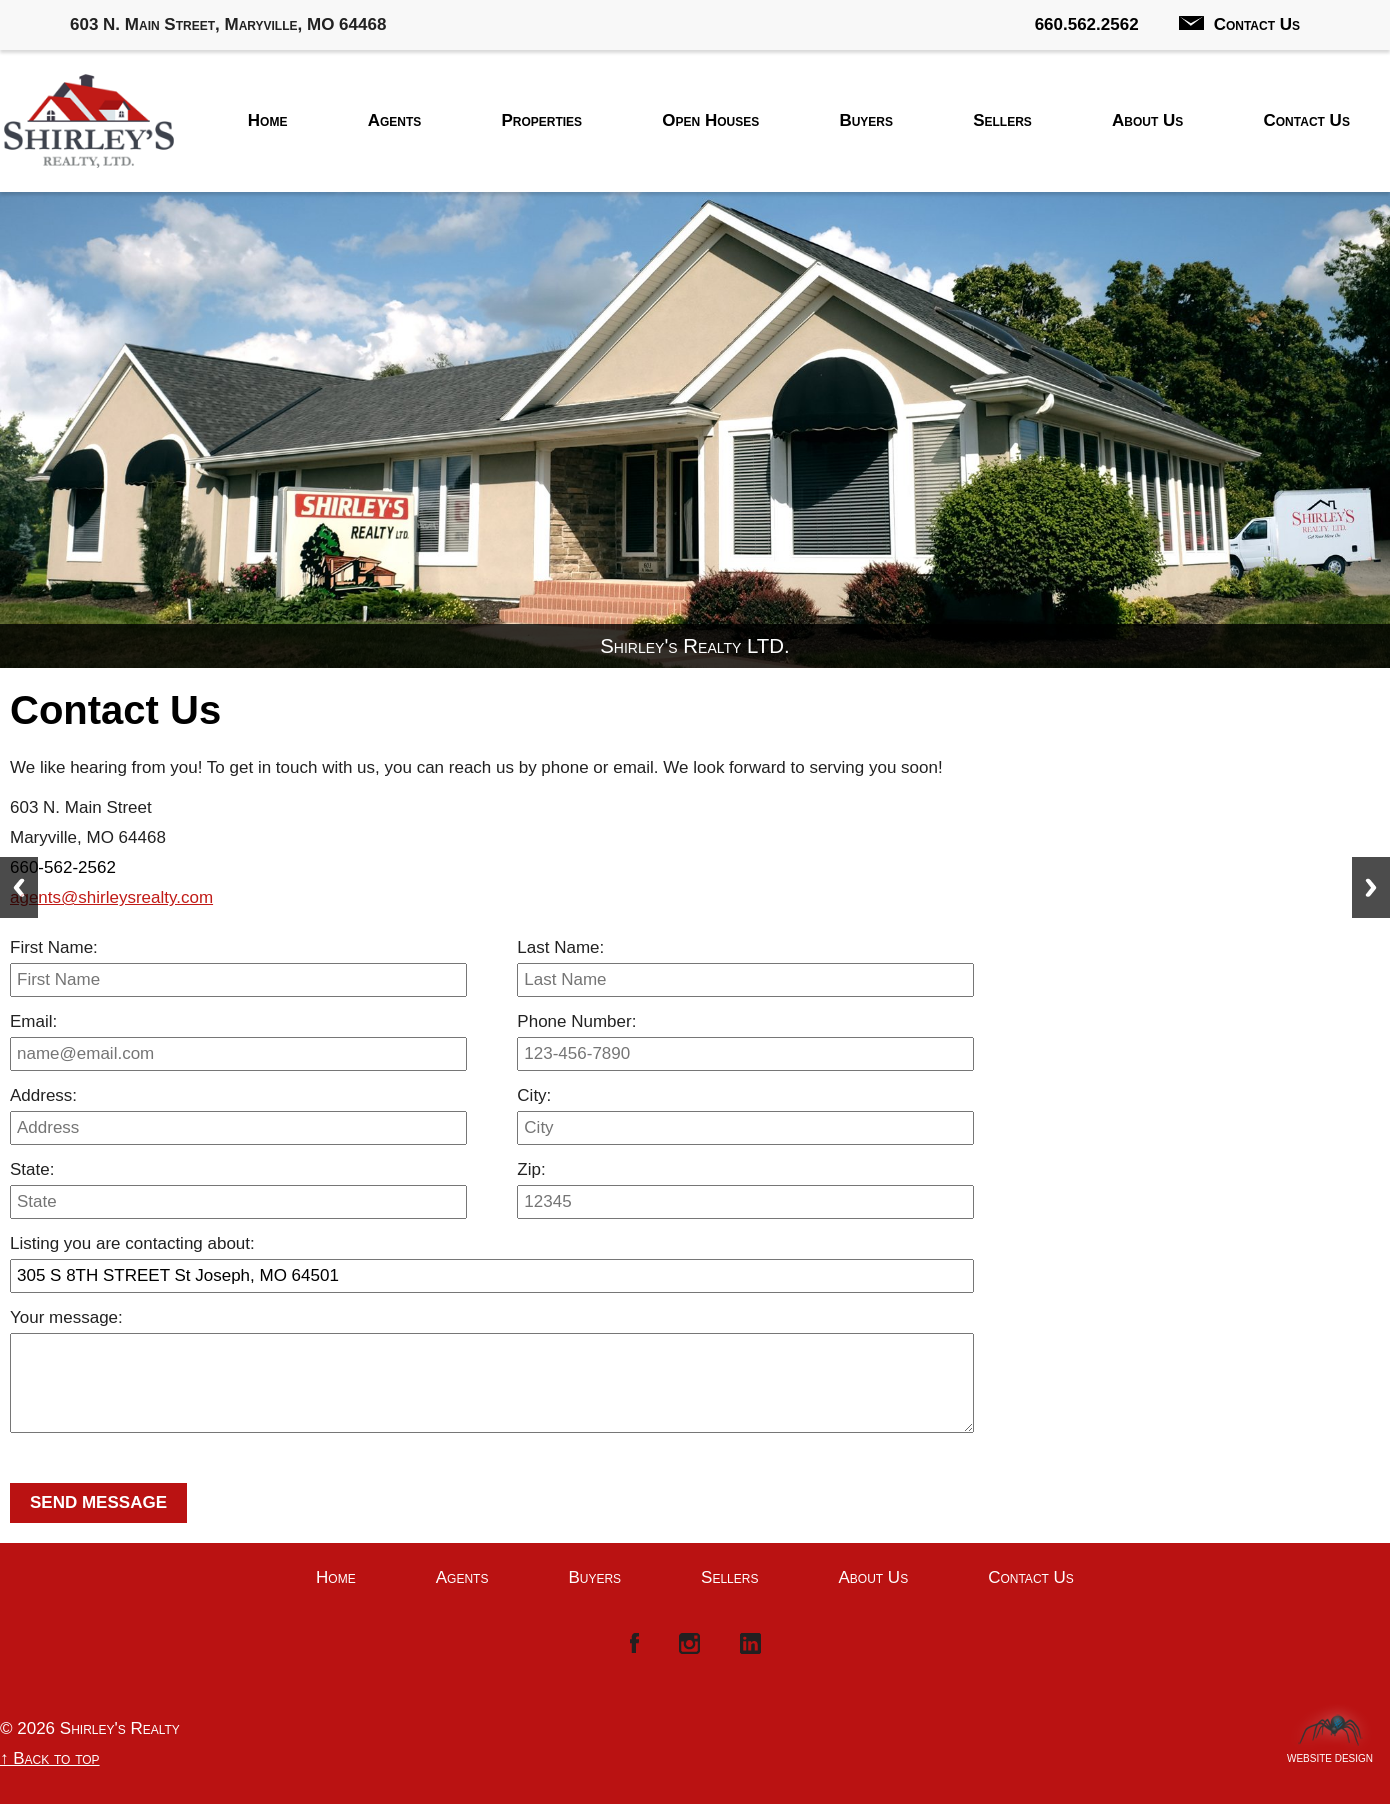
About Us (1147, 120)
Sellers (1002, 120)
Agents (395, 120)
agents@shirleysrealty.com (111, 897)
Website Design (1330, 1753)
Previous (19, 887)
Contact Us (1239, 24)
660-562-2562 (63, 867)
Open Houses (710, 120)
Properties (541, 120)
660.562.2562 (1087, 24)
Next (1371, 887)
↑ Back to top (50, 1758)
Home (268, 120)
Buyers (866, 120)
